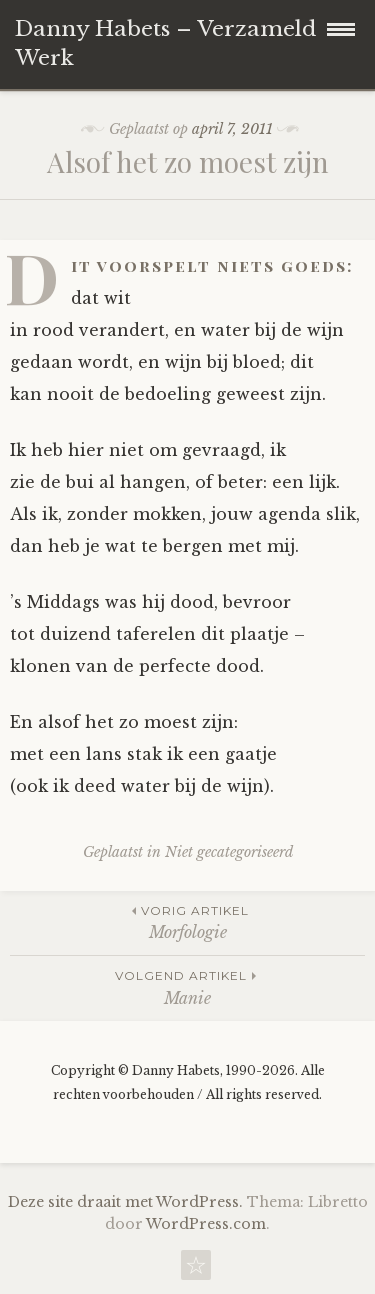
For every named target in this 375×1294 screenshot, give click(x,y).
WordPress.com (206, 1224)
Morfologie (187, 921)
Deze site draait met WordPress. (125, 1202)
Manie (187, 986)
